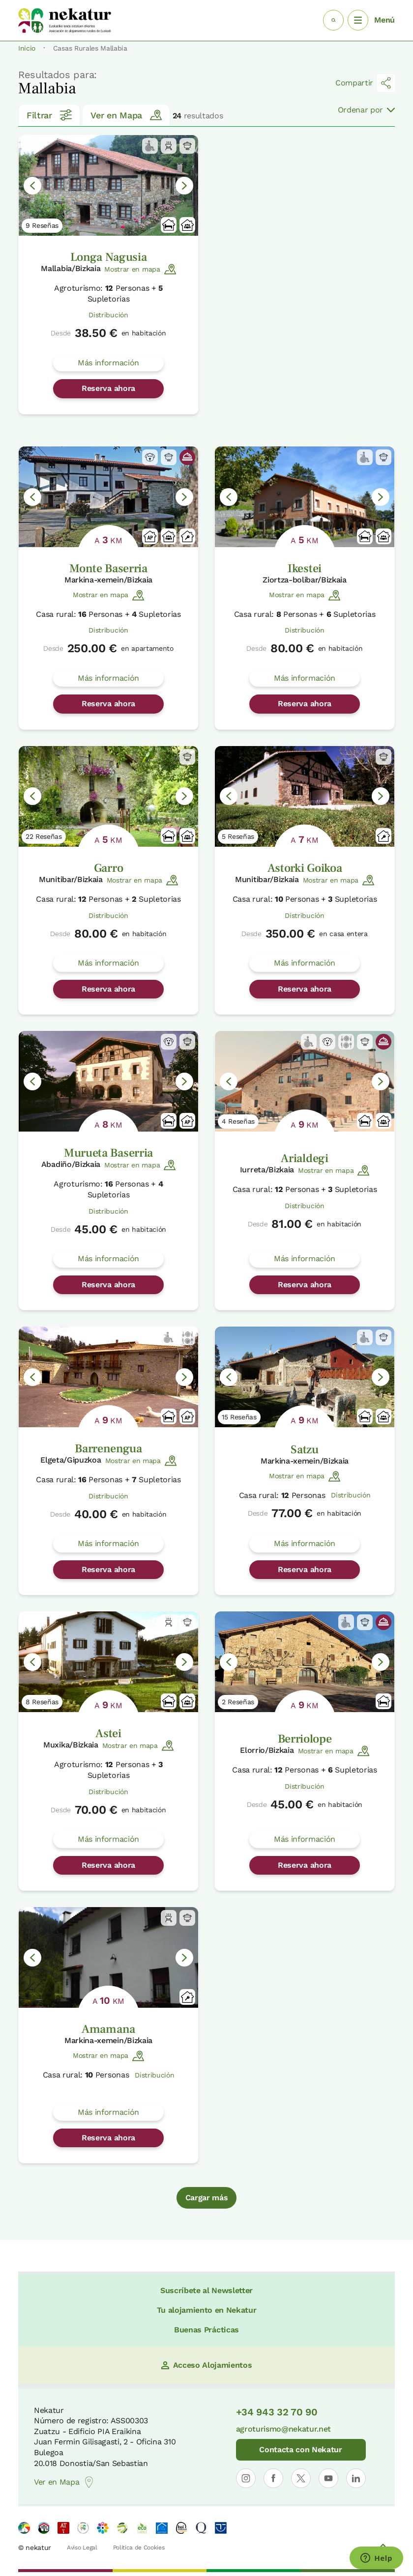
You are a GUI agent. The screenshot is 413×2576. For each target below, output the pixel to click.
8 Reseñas (42, 1702)
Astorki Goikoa (304, 868)
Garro (108, 868)
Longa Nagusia (108, 257)
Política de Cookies (139, 2547)
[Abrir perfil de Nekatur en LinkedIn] (356, 2478)
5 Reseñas (238, 836)
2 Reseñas (238, 1702)
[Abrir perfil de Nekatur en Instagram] (246, 2478)
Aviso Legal (82, 2547)
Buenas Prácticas (206, 2329)
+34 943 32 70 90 (277, 2412)
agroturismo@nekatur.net (283, 2429)
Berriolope (305, 1738)
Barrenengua (108, 1448)
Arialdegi (304, 1158)
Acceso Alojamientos (206, 2365)
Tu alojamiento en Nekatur (207, 2310)
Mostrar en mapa (140, 269)
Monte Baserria (108, 568)
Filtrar (49, 115)
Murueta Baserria (108, 1153)
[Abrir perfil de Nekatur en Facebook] (273, 2478)
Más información (108, 362)
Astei (108, 1733)
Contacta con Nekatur (300, 2449)
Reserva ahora (108, 388)
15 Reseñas (239, 1417)
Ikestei (305, 568)
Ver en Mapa (125, 115)
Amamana (108, 2029)
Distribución (108, 315)
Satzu (304, 1449)
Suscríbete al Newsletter (206, 2290)
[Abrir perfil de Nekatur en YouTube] (328, 2478)
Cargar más (206, 2197)
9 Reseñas (42, 225)
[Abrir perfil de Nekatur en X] (301, 2478)
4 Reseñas (238, 1121)
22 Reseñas (44, 836)
